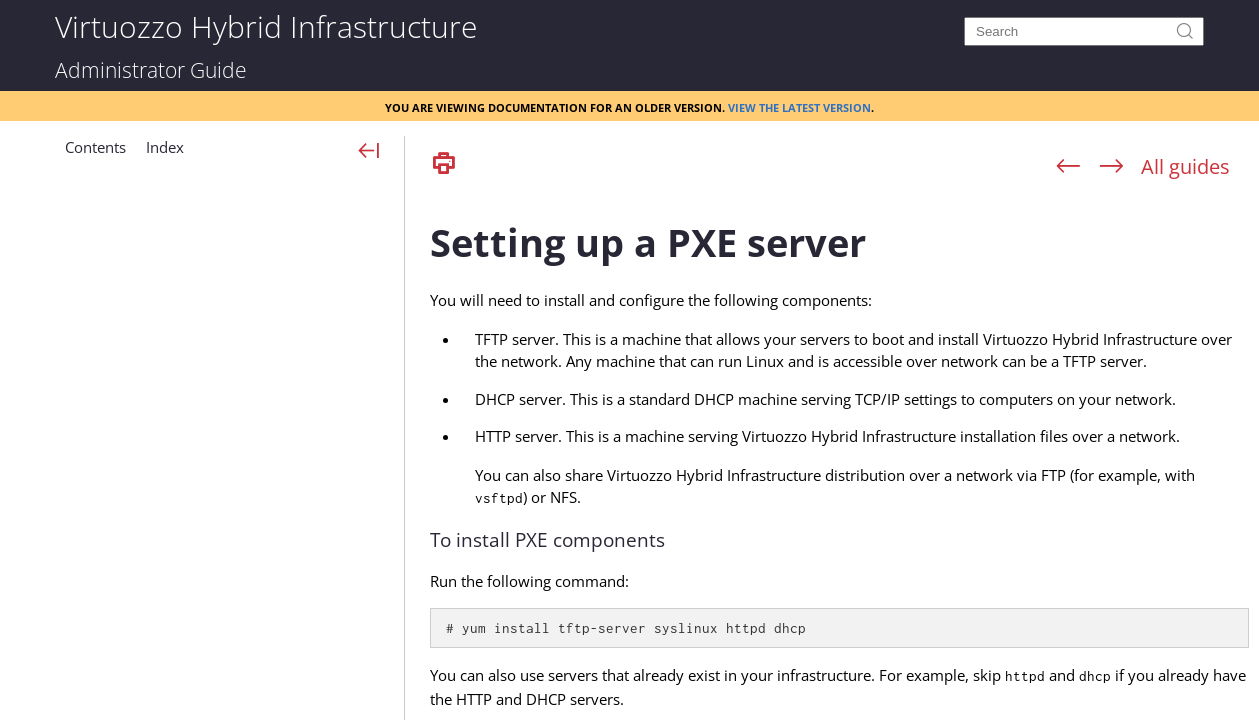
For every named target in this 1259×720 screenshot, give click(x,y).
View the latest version (799, 106)
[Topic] (839, 453)
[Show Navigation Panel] (369, 152)
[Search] (1084, 31)
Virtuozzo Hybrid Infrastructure (266, 25)
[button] (95, 155)
